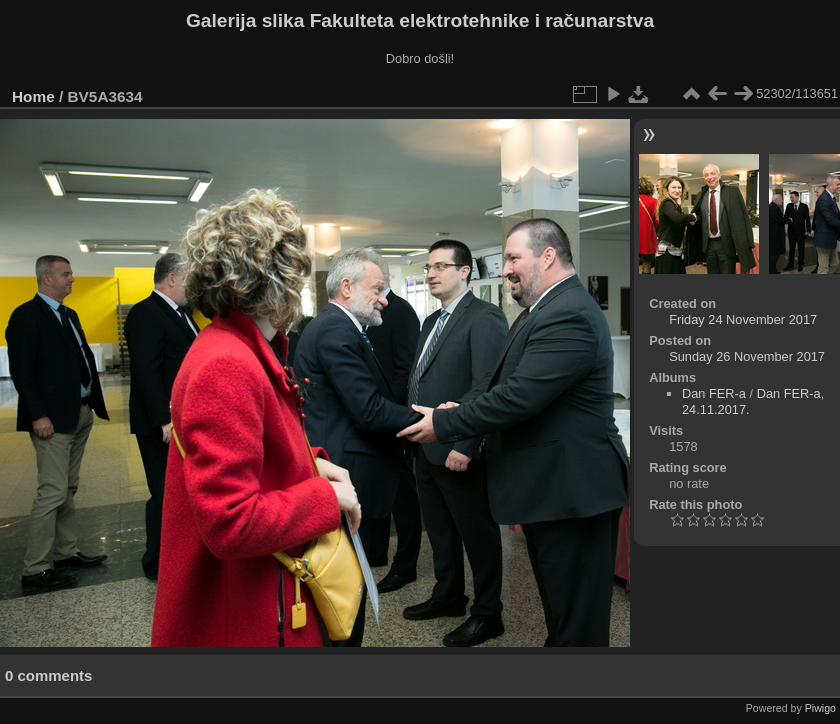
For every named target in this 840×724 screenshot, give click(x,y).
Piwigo (820, 708)
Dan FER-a (714, 393)
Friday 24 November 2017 (743, 319)
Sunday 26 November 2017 (747, 356)
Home (33, 96)
